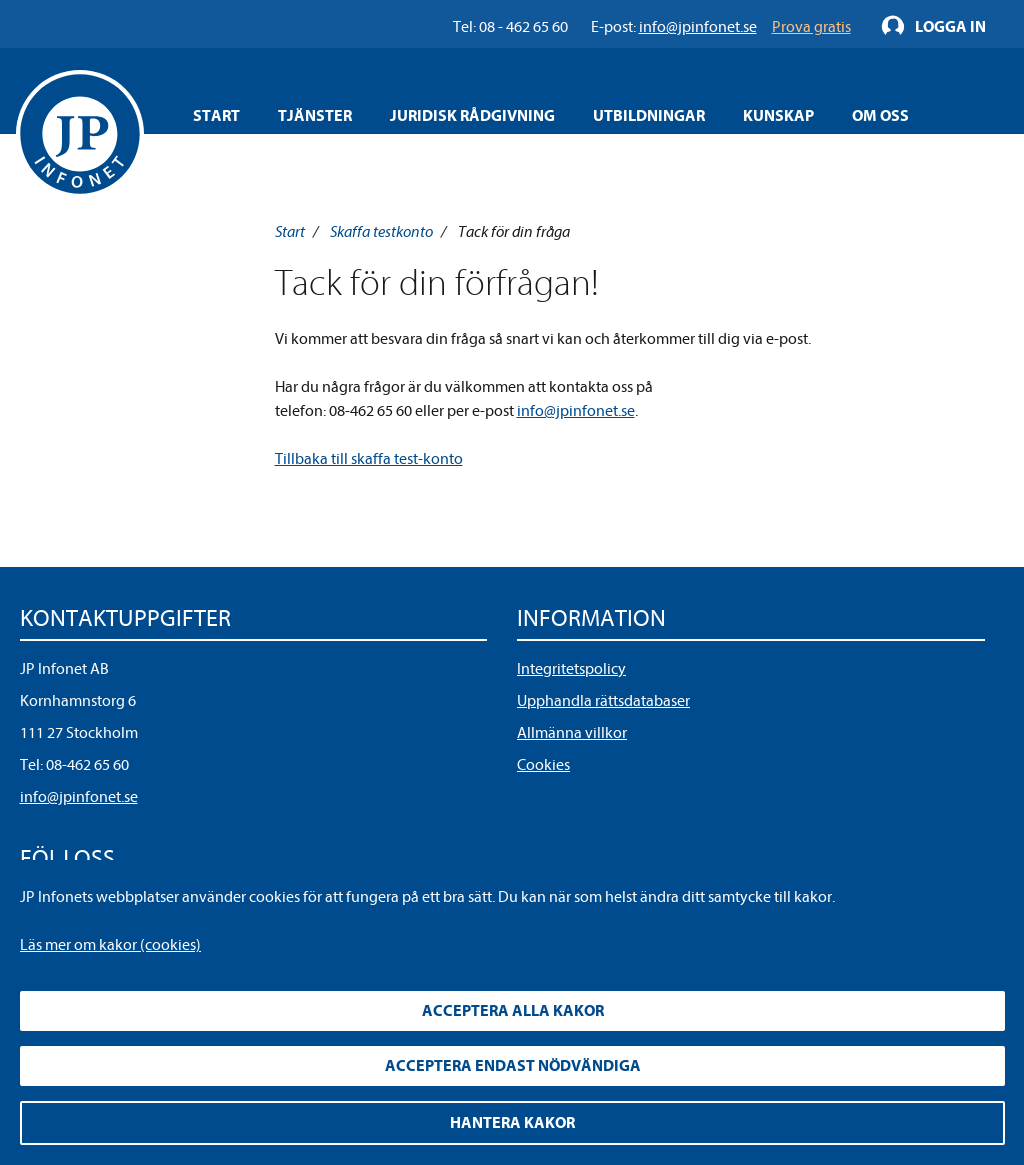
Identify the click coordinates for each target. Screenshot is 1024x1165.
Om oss (880, 116)
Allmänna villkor (572, 733)
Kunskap (778, 116)
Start (216, 116)
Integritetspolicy (571, 669)
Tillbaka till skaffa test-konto (369, 459)
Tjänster (315, 116)
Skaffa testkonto (381, 232)
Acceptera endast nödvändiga (513, 1066)
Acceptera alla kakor (513, 1011)
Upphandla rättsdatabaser (603, 701)
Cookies (543, 765)
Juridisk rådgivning (472, 116)
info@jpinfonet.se (576, 411)
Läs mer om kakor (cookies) (110, 945)
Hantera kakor (512, 1123)
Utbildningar (649, 116)
